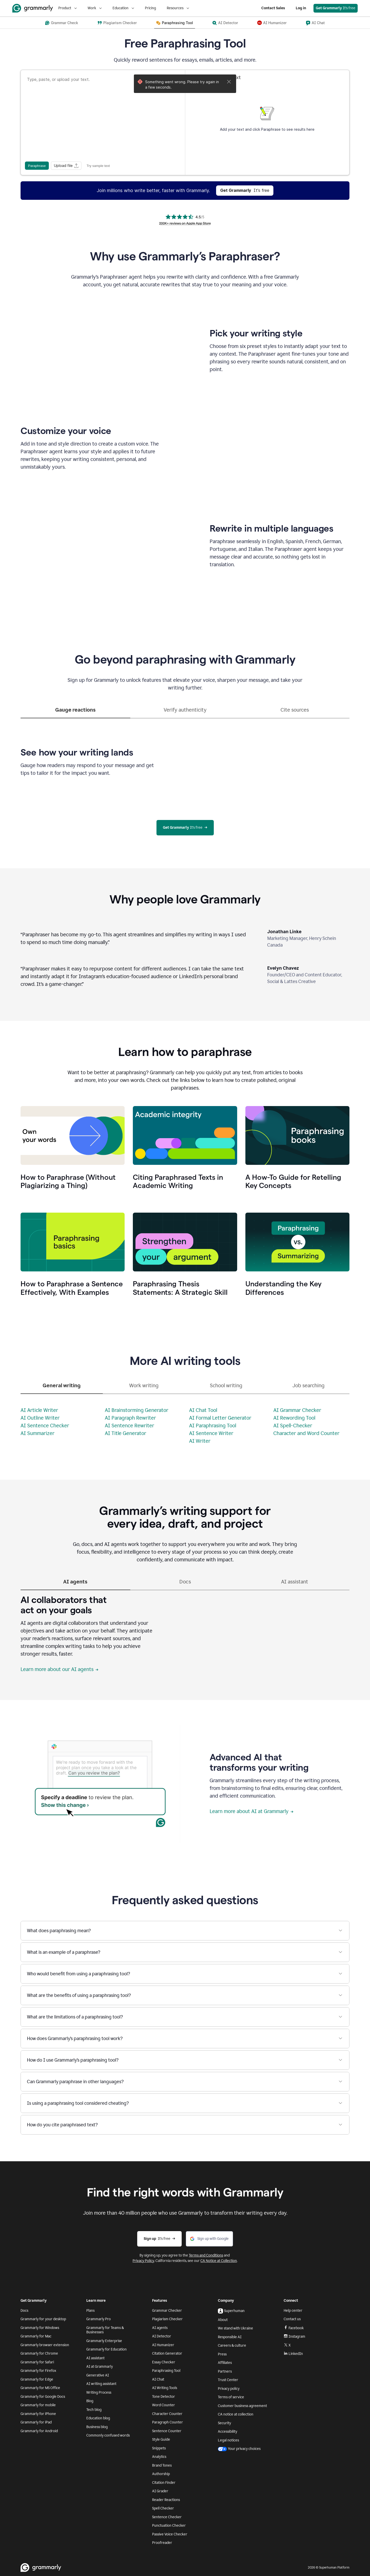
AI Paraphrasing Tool (212, 1425)
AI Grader (160, 2491)
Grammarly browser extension (45, 2345)
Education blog (98, 2418)
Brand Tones (162, 2465)
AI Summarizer (37, 1433)
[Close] (229, 82)
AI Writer (199, 1441)
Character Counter (167, 2414)
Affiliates (225, 2363)
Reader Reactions (166, 2500)
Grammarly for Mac (36, 2336)
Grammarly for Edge (37, 2379)
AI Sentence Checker (45, 1425)
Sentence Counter (166, 2431)
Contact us (292, 2319)
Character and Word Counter (306, 1433)
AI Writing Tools (164, 2388)
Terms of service (231, 2397)
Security (224, 2423)
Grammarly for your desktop (43, 2319)
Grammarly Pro (98, 2319)
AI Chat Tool (203, 1410)
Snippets (159, 2448)
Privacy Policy (143, 2261)
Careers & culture (232, 2345)
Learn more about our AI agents (59, 1669)
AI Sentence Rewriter (129, 1425)
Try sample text (98, 166)
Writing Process (98, 2392)
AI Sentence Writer (211, 1433)
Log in (301, 8)
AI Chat (158, 2379)
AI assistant (95, 2358)
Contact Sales (273, 8)
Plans (90, 2310)
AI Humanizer (163, 2345)
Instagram (294, 2336)
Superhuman (231, 2311)
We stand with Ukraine (235, 2328)
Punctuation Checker (169, 2525)
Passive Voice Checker (169, 2534)
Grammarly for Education (106, 2349)
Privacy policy (228, 2388)
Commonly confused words (108, 2435)
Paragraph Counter (167, 2422)
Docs (24, 2310)
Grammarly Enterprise (104, 2341)
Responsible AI (230, 2337)
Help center (293, 2310)
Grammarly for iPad (36, 2422)
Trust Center (228, 2380)
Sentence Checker (167, 2517)
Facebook (294, 2328)
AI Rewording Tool (294, 1418)
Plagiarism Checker (167, 2319)
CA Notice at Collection (218, 2261)
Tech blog (93, 2410)
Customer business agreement (242, 2406)
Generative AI (97, 2375)
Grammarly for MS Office (40, 2388)
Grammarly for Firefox (38, 2371)
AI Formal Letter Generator (220, 1418)
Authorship (161, 2474)
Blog (89, 2401)
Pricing (150, 8)
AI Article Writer (39, 1410)
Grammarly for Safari (37, 2362)
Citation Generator (167, 2353)
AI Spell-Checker (292, 1425)
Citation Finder (163, 2482)
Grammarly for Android (39, 2431)
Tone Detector (163, 2396)
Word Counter (163, 2405)
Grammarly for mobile (38, 2405)
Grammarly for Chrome (39, 2353)
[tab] (75, 712)
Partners (225, 2371)
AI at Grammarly (99, 2366)
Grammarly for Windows (40, 2328)
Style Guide (161, 2439)
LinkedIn (293, 2354)
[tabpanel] (185, 761)
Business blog (97, 2427)
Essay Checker (163, 2362)
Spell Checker (163, 2508)
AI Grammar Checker (297, 1410)
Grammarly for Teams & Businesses (105, 2330)
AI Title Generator (125, 1433)
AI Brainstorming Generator (136, 1410)
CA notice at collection (235, 2414)
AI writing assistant (101, 2384)
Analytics (159, 2457)
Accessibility (227, 2431)
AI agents (160, 2328)
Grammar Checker (167, 2310)
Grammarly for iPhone (38, 2414)
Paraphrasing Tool (166, 2371)
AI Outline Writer (40, 1418)
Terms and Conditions (206, 2255)
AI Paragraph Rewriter (130, 1418)
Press (222, 2354)
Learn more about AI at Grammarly (251, 1811)
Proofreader (162, 2543)
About (223, 2320)
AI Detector (161, 2336)
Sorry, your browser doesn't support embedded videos (101, 351)
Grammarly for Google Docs (43, 2396)
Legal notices (228, 2440)
